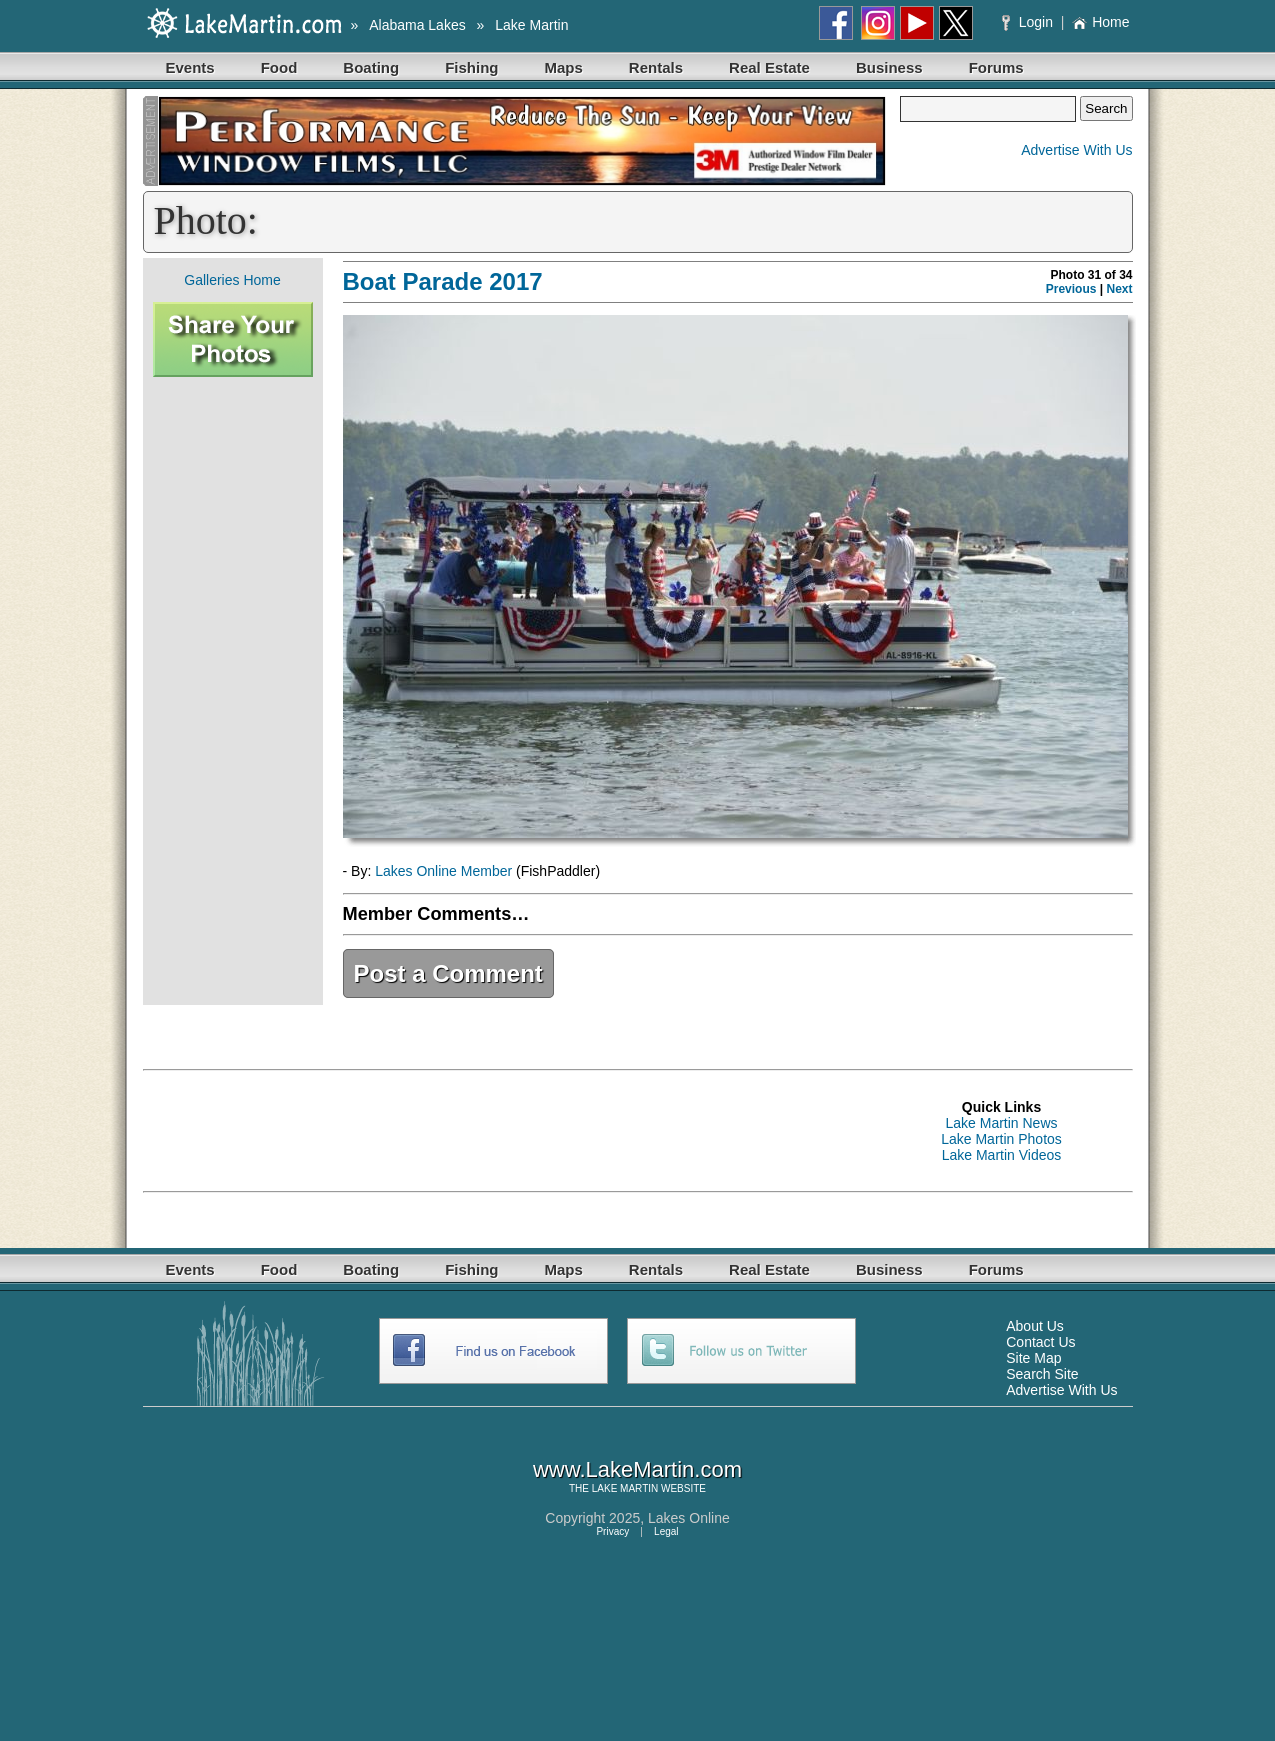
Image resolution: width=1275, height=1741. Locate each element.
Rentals (656, 67)
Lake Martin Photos (1001, 1139)
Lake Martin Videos (1002, 1155)
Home (1100, 22)
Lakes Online (689, 1518)
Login (1029, 22)
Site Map (1033, 1358)
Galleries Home (232, 280)
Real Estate (769, 67)
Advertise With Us (1076, 150)
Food (279, 67)
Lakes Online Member (443, 871)
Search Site (1042, 1374)
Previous (1071, 289)
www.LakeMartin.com (637, 1469)
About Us (1035, 1326)
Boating (371, 67)
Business (889, 67)
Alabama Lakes (417, 25)
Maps (564, 67)
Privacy (612, 1531)
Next (1119, 289)
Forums (996, 67)
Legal (666, 1531)
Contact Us (1040, 1342)
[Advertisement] (233, 691)
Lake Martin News (1001, 1123)
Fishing (471, 67)
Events (190, 67)
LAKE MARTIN (625, 1488)
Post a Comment (448, 973)
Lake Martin (531, 25)
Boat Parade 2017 (443, 281)
